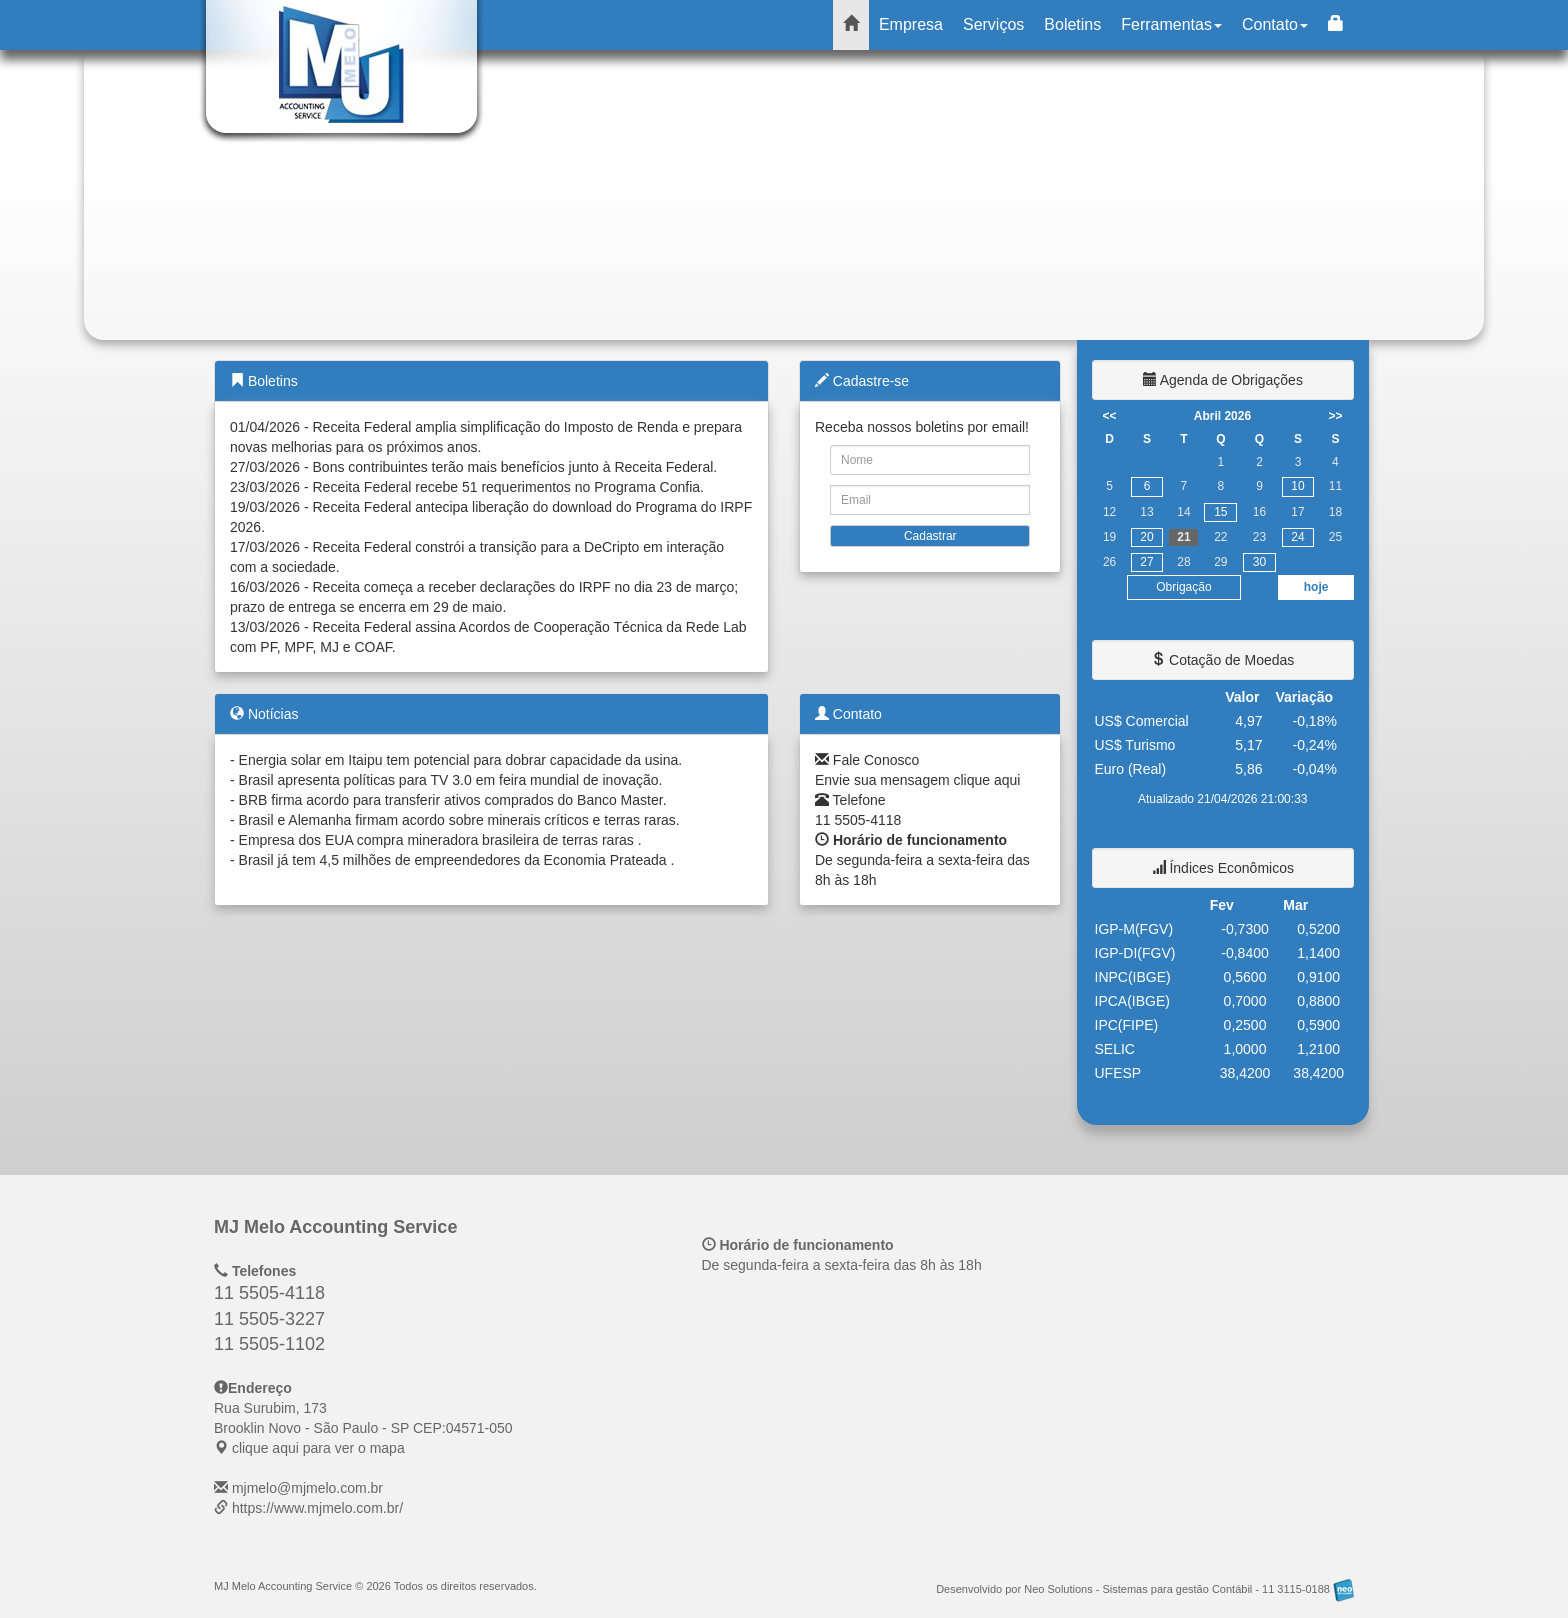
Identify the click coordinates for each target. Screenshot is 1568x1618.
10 (1297, 486)
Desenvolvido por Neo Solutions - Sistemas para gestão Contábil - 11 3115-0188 (1145, 1589)
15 (1220, 512)
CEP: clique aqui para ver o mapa (363, 1428)
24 (1297, 537)
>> (1335, 416)
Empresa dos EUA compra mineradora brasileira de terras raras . (440, 840)
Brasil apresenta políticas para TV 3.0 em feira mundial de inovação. (451, 780)
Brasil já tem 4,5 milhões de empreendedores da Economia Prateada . (457, 860)
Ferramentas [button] (1171, 24)
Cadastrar (930, 536)
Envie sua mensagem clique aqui (917, 780)
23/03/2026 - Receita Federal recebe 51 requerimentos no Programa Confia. (467, 487)
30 (1259, 562)
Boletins (1072, 24)
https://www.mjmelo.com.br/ (317, 1508)
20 (1146, 537)
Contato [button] (1275, 24)
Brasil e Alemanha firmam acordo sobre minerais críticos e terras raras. (459, 820)
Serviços (993, 24)
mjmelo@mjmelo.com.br (307, 1488)
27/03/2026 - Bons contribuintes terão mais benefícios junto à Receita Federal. (473, 467)
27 (1146, 562)
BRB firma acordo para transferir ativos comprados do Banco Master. (453, 800)
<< (1110, 416)
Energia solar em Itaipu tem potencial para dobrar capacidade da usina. (461, 760)
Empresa (911, 24)
